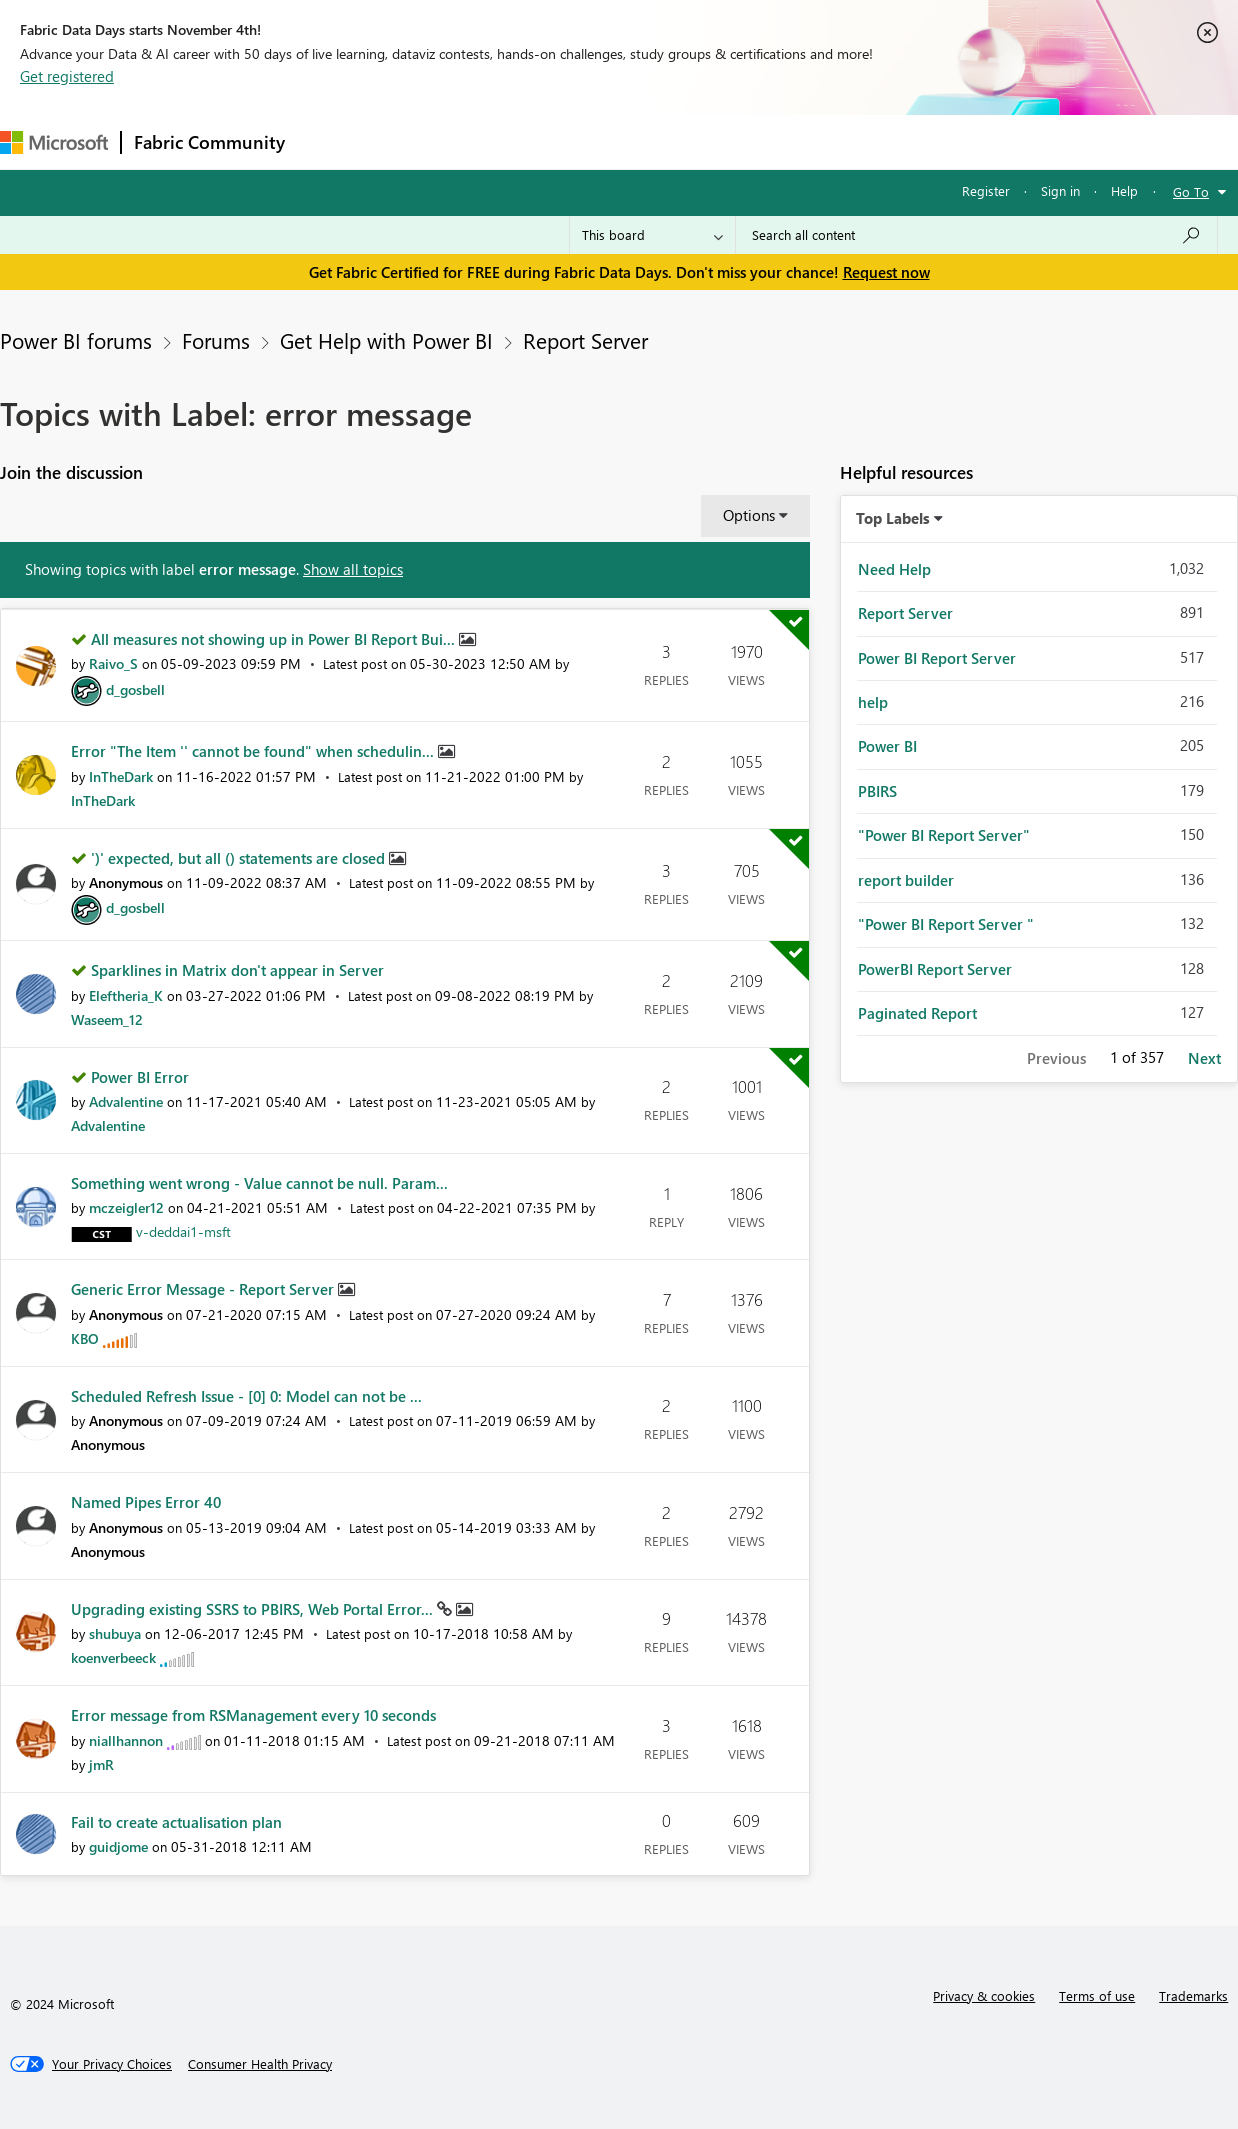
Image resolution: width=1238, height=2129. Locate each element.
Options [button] (749, 515)
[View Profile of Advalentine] (126, 1101)
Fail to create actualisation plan (176, 1822)
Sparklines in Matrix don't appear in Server (237, 970)
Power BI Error (140, 1077)
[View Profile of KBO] (85, 1338)
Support (840, 141)
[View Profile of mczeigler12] (126, 1207)
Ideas (500, 141)
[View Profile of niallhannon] (126, 1740)
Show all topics (353, 569)
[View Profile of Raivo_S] (113, 663)
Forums (330, 141)
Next (1204, 1058)
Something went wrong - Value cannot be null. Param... (259, 1183)
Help (1124, 190)
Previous (1056, 1058)
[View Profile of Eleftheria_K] (126, 995)
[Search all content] (976, 235)
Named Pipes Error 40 (146, 1502)
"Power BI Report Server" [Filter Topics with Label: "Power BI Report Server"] (944, 835)
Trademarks (1193, 1995)
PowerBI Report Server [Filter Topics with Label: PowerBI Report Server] (935, 969)
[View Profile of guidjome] (118, 1846)
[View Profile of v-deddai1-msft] (183, 1231)
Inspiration (418, 141)
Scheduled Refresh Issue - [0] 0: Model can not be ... (246, 1396)
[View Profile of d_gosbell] (135, 689)
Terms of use (1097, 1995)
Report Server (585, 340)
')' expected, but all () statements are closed (240, 858)
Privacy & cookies (984, 1995)
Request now (886, 272)
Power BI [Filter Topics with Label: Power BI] (887, 746)
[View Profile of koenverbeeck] (113, 1657)
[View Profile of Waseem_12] (107, 1019)
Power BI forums (76, 340)
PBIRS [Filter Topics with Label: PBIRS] (877, 791)
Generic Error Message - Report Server (204, 1289)
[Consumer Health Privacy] (260, 2064)
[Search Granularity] (652, 235)
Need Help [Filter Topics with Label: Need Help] (894, 569)
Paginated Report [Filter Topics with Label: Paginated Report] (917, 1013)
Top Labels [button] (893, 518)
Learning (756, 141)
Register (986, 190)
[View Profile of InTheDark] (121, 776)
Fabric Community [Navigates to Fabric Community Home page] (209, 142)
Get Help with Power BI (386, 340)
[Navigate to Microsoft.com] (54, 142)
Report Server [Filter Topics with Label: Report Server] (905, 613)
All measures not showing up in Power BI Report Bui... (275, 639)
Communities (589, 141)
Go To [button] (1191, 191)
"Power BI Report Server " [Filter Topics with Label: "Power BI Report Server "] (946, 924)
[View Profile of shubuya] (115, 1633)
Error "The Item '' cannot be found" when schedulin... (254, 751)
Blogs (679, 141)
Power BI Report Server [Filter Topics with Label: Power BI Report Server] (937, 658)
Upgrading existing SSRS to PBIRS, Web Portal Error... (254, 1609)
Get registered (67, 76)
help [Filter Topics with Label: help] (873, 702)
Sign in (1060, 190)
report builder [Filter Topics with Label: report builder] (906, 880)
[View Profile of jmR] (101, 1764)
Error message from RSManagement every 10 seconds (253, 1715)
